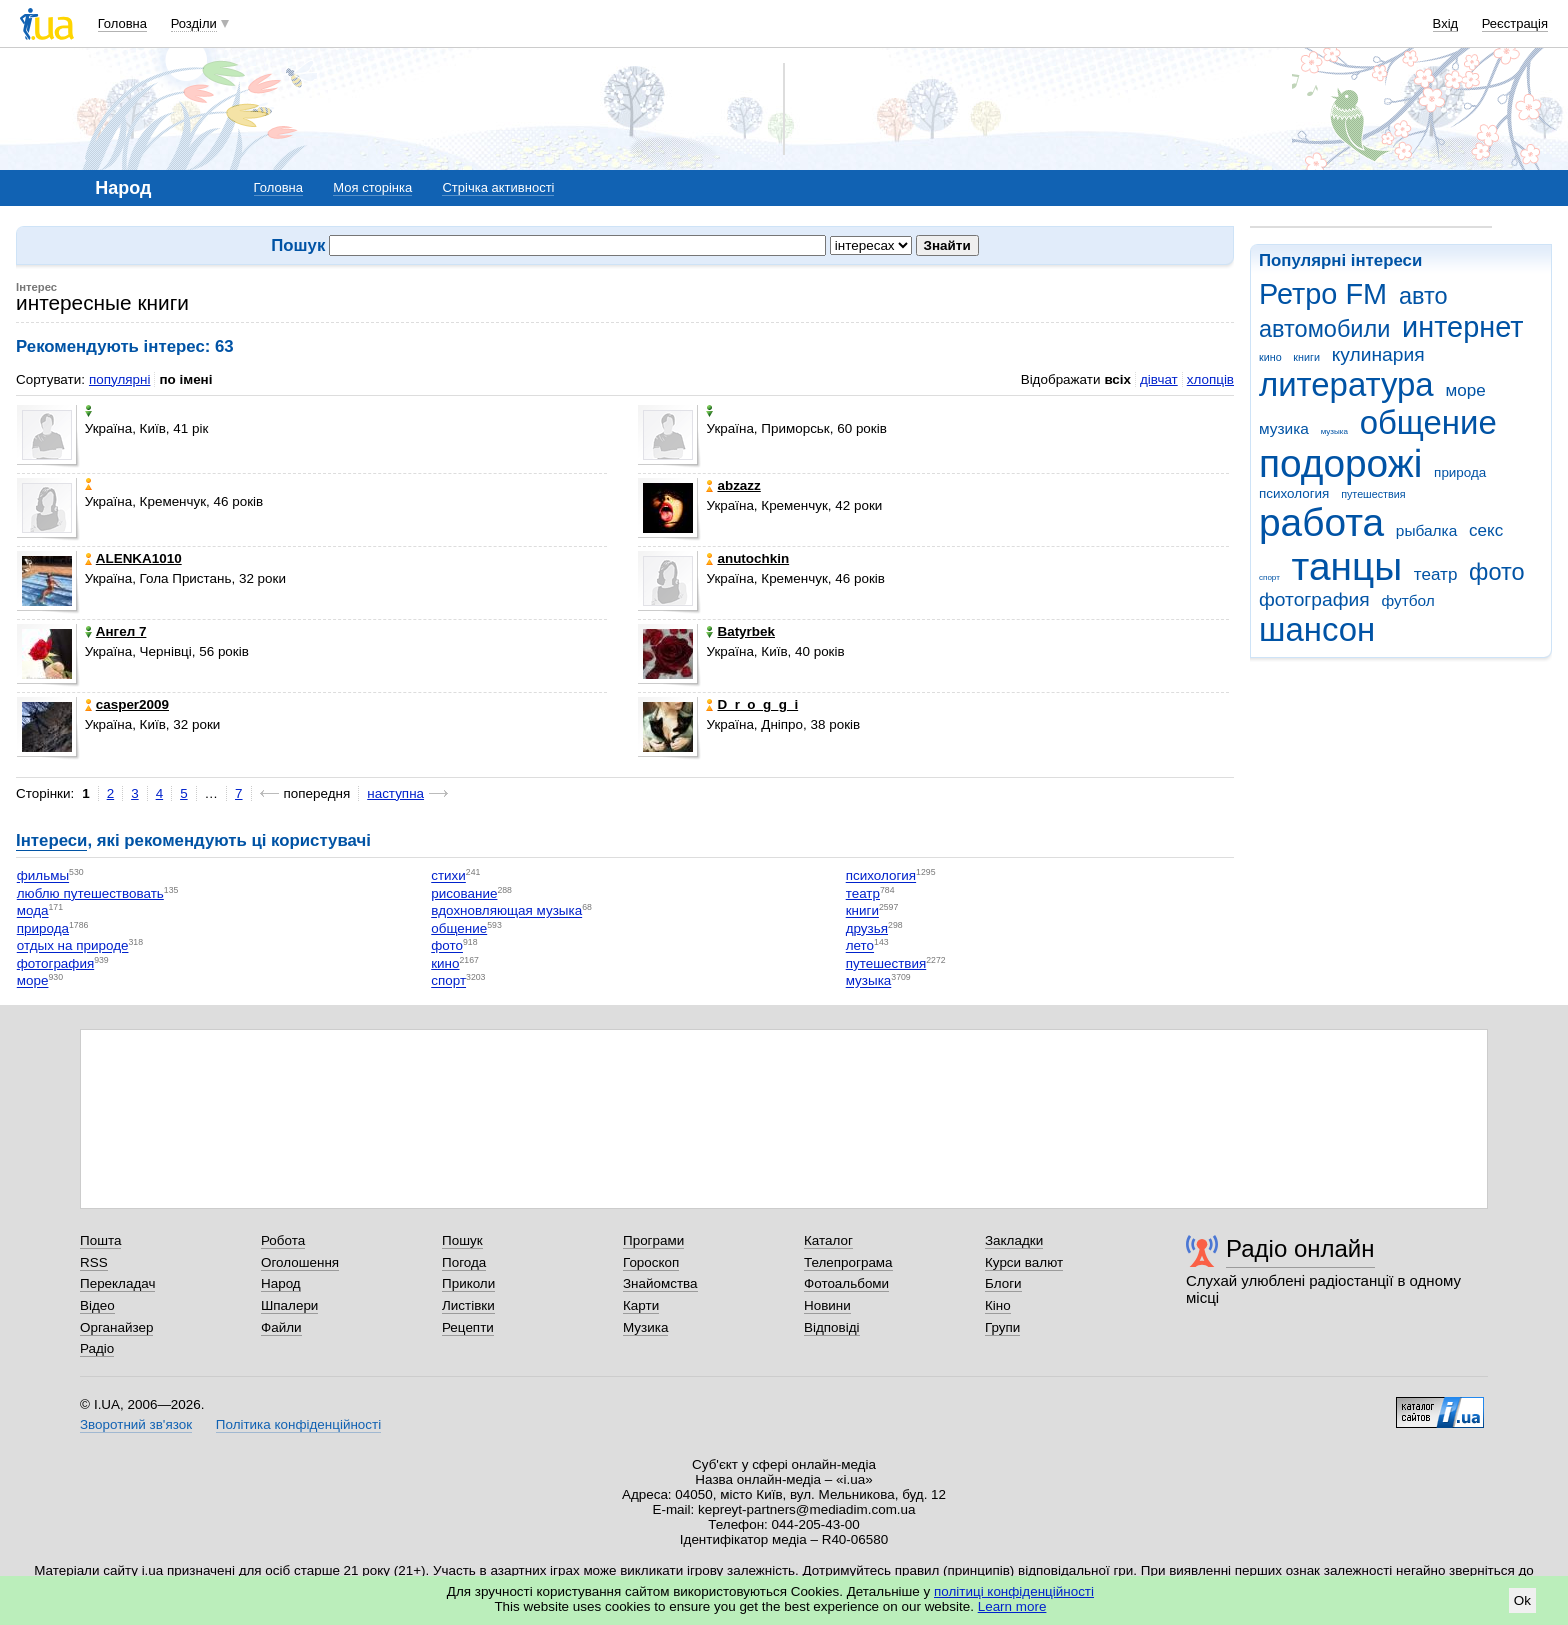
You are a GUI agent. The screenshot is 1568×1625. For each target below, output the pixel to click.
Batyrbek (740, 631)
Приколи (468, 1283)
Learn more (1012, 1606)
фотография (1314, 599)
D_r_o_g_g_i (752, 704)
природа (1460, 472)
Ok (1522, 1600)
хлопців (1210, 379)
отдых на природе (73, 946)
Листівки (468, 1305)
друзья (867, 928)
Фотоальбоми (846, 1283)
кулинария (1378, 354)
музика (1284, 428)
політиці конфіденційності (1014, 1591)
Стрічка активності (498, 187)
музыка (1334, 431)
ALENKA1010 (133, 558)
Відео (97, 1305)
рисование (464, 893)
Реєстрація (1515, 23)
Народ (281, 1283)
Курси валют (1024, 1262)
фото (1497, 572)
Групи (1002, 1327)
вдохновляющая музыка (506, 911)
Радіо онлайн (1300, 1248)
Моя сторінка (372, 187)
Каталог (828, 1240)
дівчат (1159, 379)
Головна (122, 23)
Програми (653, 1240)
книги (1306, 357)
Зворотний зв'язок (136, 1424)
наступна (395, 793)
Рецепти (468, 1327)
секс (1486, 530)
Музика (645, 1327)
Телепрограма (848, 1262)
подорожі (1340, 463)
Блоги (1003, 1283)
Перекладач (117, 1283)
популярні (119, 379)
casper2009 (127, 704)
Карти (641, 1305)
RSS (94, 1262)
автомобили (1324, 329)
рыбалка (1426, 530)
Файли (281, 1327)
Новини (827, 1305)
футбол (1407, 600)
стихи (448, 876)
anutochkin (747, 558)
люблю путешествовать (90, 893)
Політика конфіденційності (298, 1424)
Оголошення (300, 1262)
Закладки (1014, 1240)
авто (1423, 296)
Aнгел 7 (116, 631)
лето (860, 946)
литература (1346, 384)
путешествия (1373, 494)
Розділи (194, 23)
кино (1270, 357)
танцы (1347, 566)
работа (1321, 522)
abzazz (733, 485)
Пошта (100, 1240)
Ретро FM (1323, 294)
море (1465, 390)
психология (1294, 493)
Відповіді (832, 1327)
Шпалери (289, 1305)
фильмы (43, 876)
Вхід (1446, 23)
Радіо (97, 1348)
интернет (1462, 327)
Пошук (462, 1240)
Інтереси (51, 840)
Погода (464, 1262)
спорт (1269, 577)
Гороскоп (651, 1262)
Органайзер (116, 1327)
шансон (1317, 629)
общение (1428, 422)
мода (33, 911)
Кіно (998, 1305)
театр (1436, 574)
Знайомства (660, 1283)
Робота (283, 1240)
